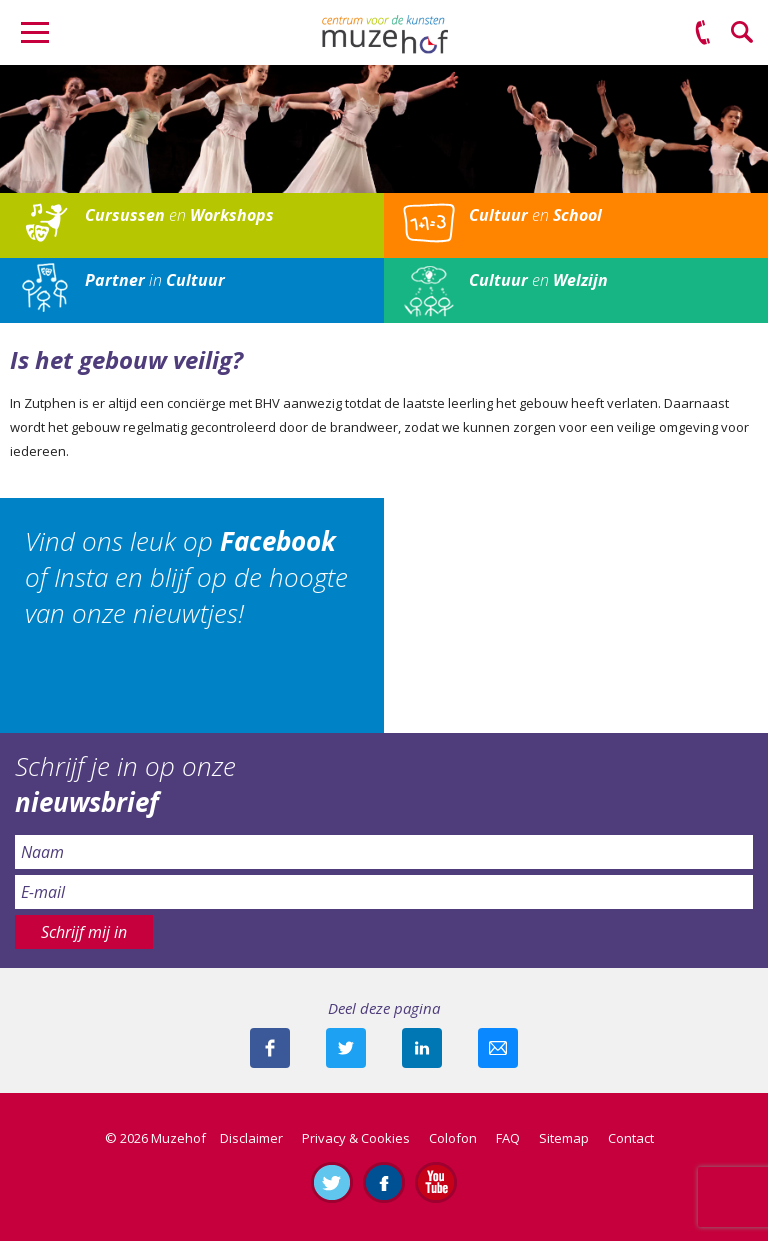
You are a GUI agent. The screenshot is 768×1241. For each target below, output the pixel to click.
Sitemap (564, 1138)
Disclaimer (251, 1138)
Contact (631, 1138)
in (155, 280)
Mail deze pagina (498, 1048)
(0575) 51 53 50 (703, 33)
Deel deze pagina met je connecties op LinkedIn (422, 1048)
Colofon (453, 1138)
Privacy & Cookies (356, 1138)
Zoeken (743, 33)
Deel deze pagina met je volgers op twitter (346, 1048)
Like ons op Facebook (384, 1182)
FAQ (508, 1138)
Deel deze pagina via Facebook (270, 1048)
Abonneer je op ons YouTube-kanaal (436, 1182)
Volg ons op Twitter (332, 1182)
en (179, 215)
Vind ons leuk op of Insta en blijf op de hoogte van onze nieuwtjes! (186, 577)
